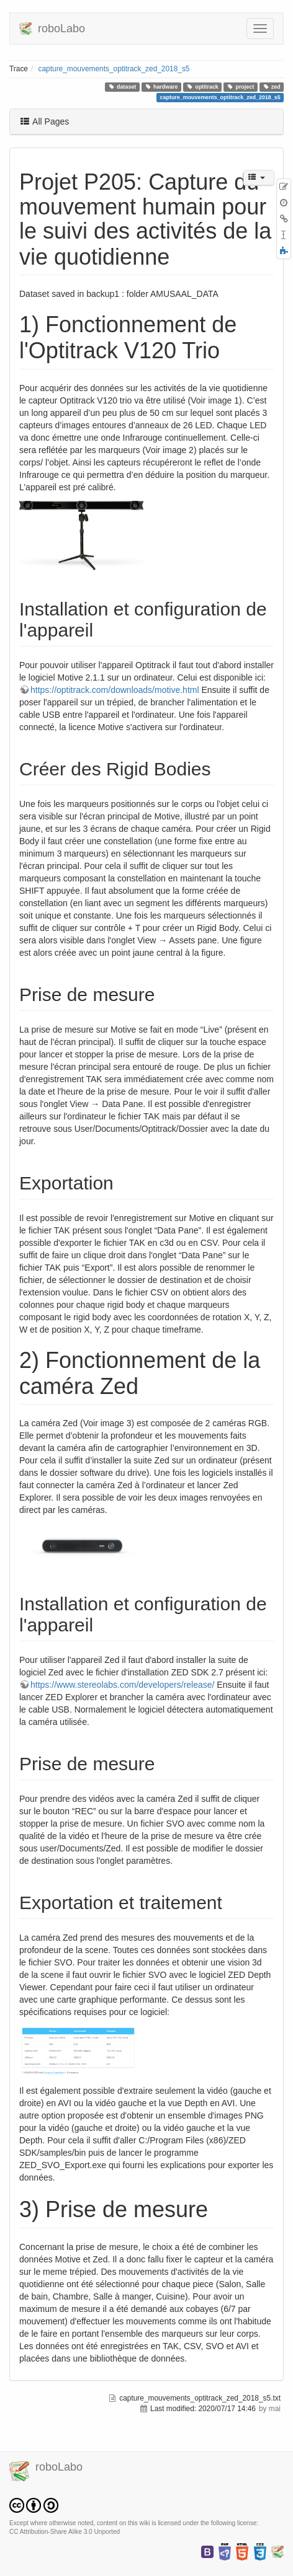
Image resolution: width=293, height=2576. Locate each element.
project (241, 87)
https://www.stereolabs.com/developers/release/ (122, 1685)
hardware (161, 87)
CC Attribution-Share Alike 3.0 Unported (64, 2531)
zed (272, 87)
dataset (122, 87)
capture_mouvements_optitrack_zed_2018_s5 (114, 68)
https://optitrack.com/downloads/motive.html (114, 690)
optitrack (202, 87)
